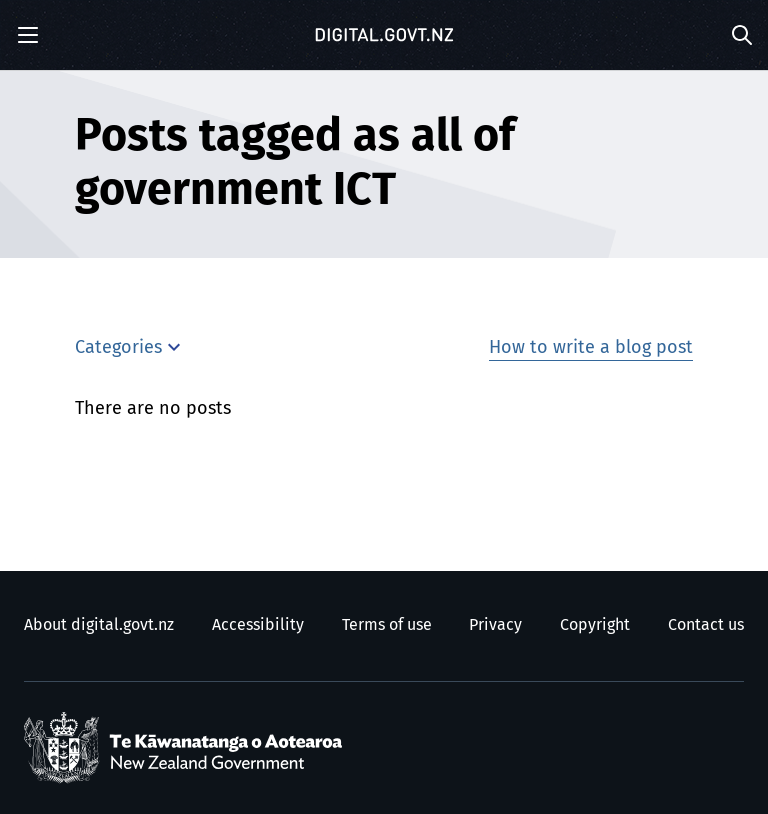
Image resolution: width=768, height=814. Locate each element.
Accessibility (258, 625)
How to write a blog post (591, 348)
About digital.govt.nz (99, 625)
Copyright (595, 625)
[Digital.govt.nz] (384, 35)
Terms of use (387, 625)
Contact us (706, 625)
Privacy (495, 625)
